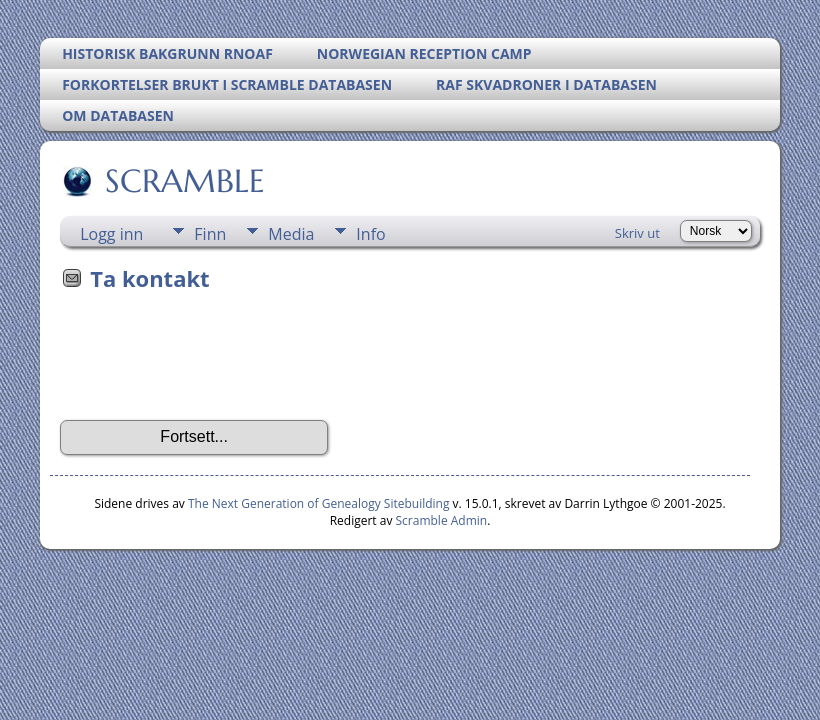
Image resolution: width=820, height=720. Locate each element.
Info (370, 234)
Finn (210, 234)
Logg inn (111, 234)
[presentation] (212, 362)
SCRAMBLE (183, 181)
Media (291, 234)
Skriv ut (637, 233)
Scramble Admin (442, 520)
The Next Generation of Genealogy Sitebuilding (319, 503)
